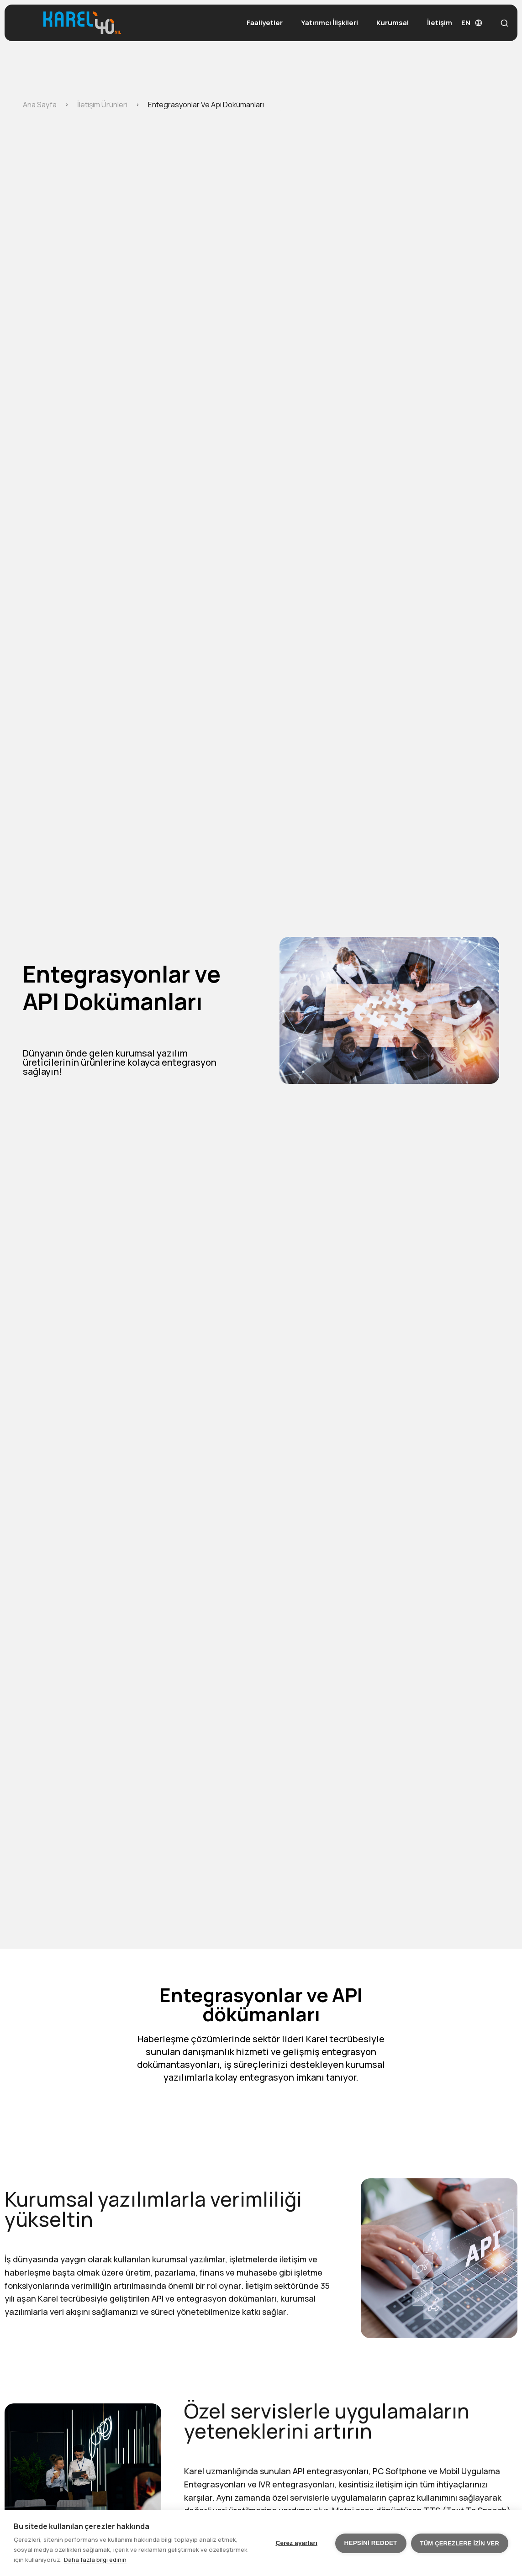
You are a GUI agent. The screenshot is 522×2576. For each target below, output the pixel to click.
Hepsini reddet (370, 2542)
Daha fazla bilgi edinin (95, 2559)
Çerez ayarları (296, 2542)
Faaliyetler (265, 22)
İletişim (439, 22)
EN (471, 22)
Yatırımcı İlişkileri (329, 22)
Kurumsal (392, 22)
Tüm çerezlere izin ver (459, 2543)
